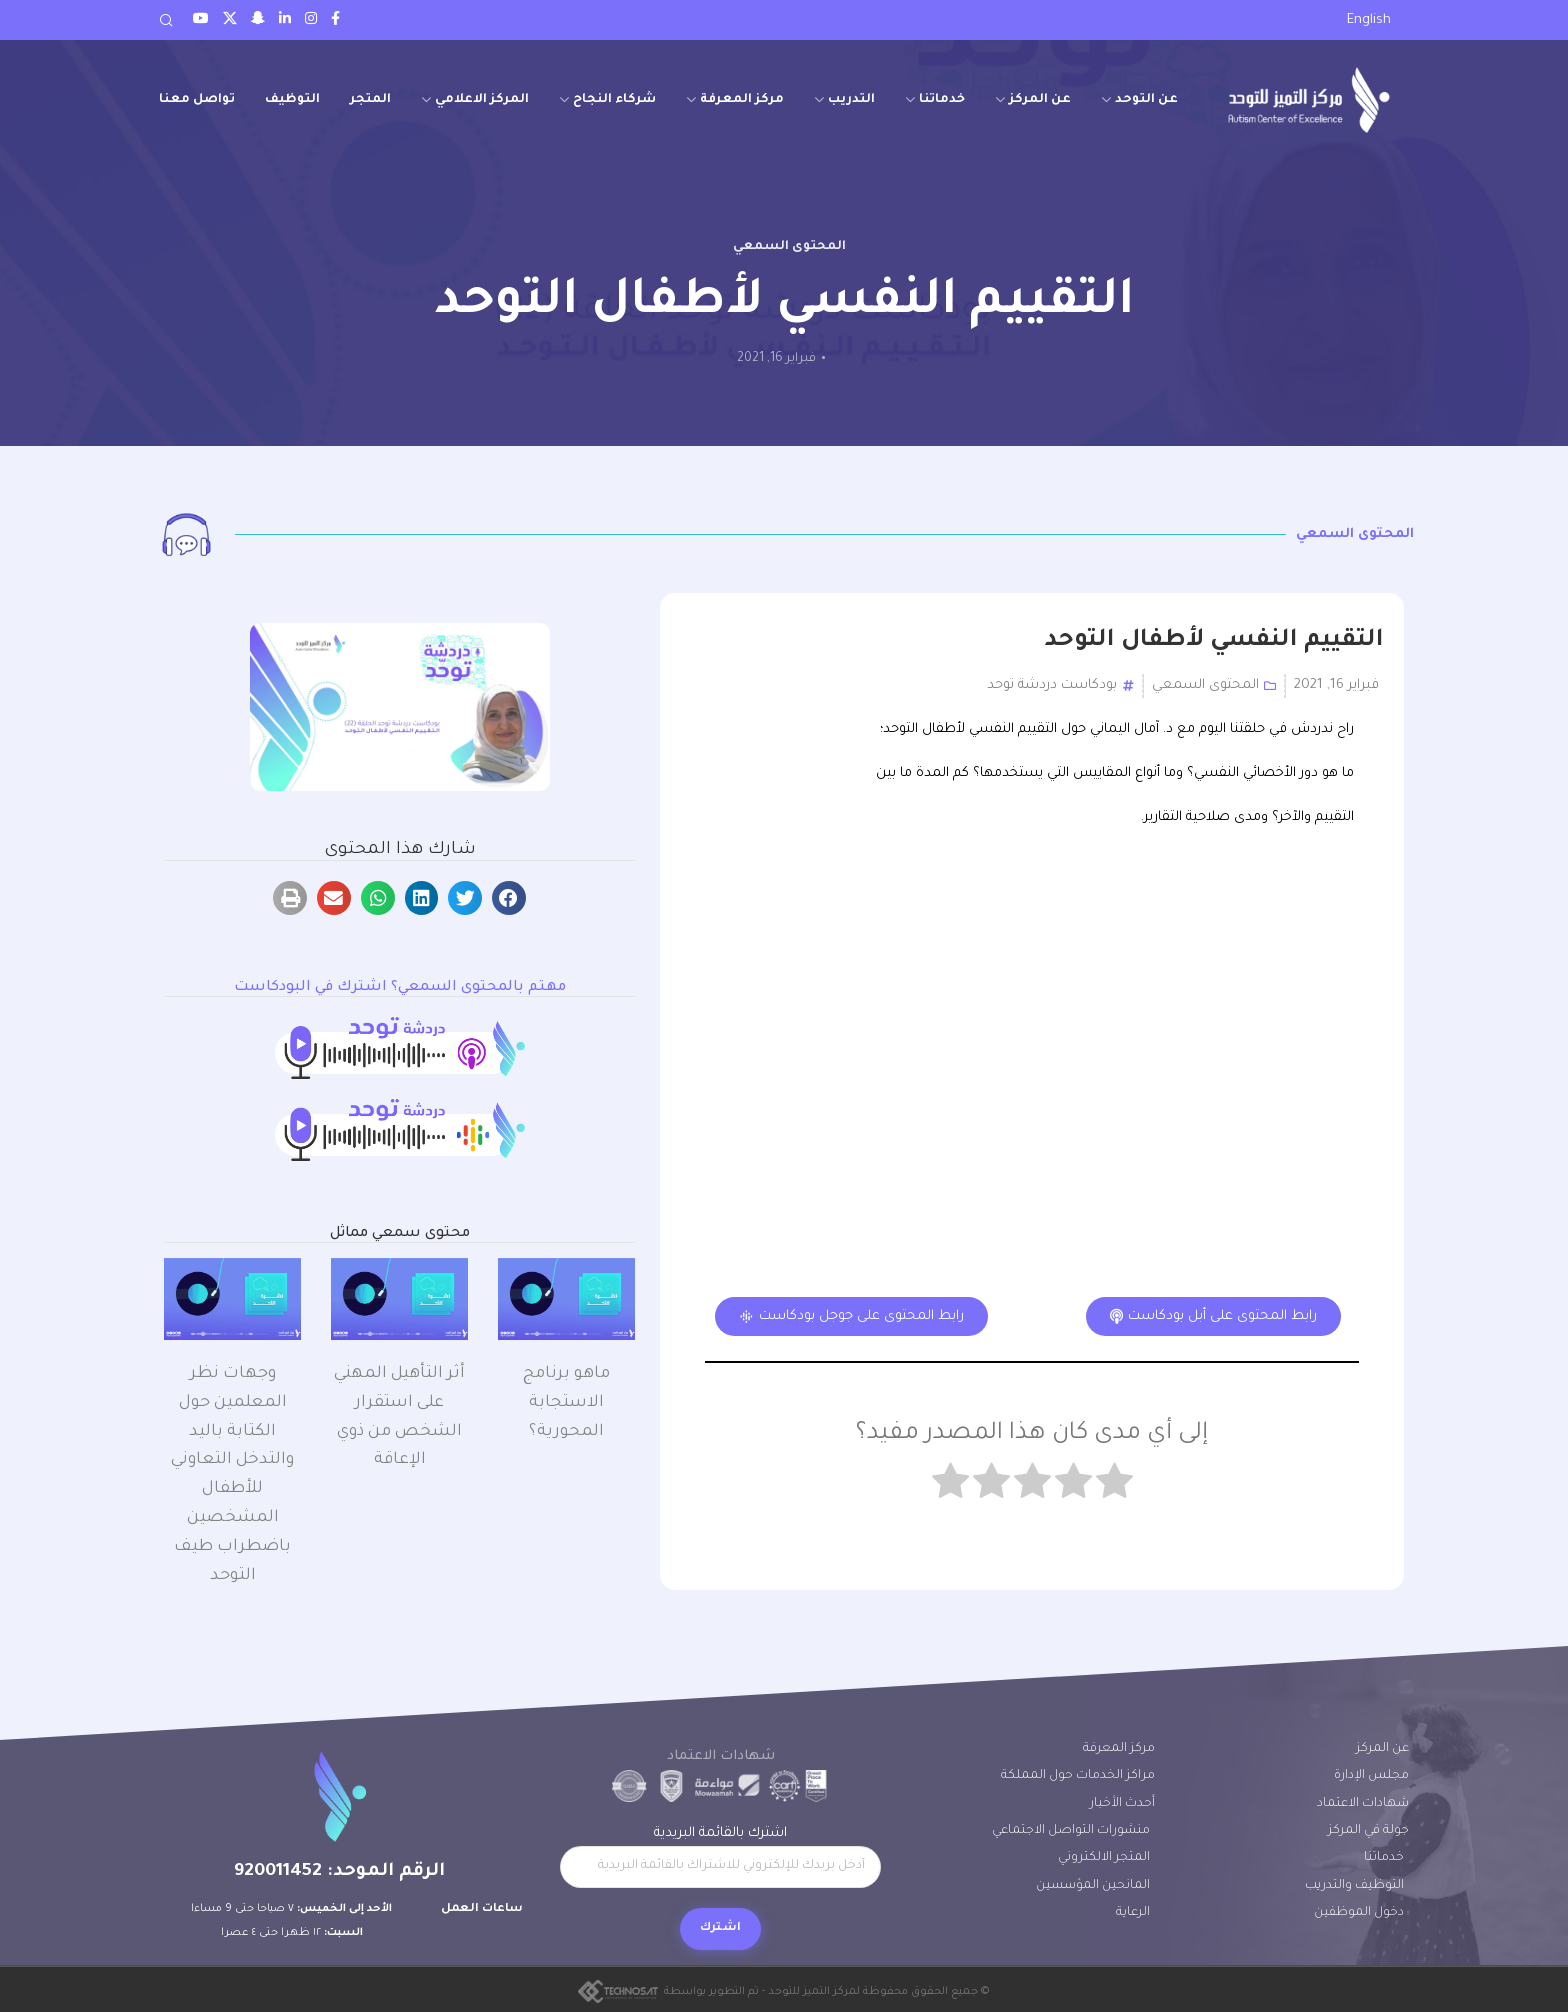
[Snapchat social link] (258, 20)
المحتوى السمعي (789, 247)
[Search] (166, 20)
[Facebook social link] (335, 20)
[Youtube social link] (201, 20)
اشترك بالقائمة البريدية (720, 1857)
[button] (509, 898)
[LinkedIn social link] (285, 20)
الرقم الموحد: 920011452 (339, 1872)
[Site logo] (1309, 99)
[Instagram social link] (311, 20)
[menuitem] (1369, 21)
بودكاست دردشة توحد (1052, 685)
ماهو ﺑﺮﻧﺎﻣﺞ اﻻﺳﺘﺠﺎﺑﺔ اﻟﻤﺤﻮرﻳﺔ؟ (566, 1403)
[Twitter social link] (230, 20)
